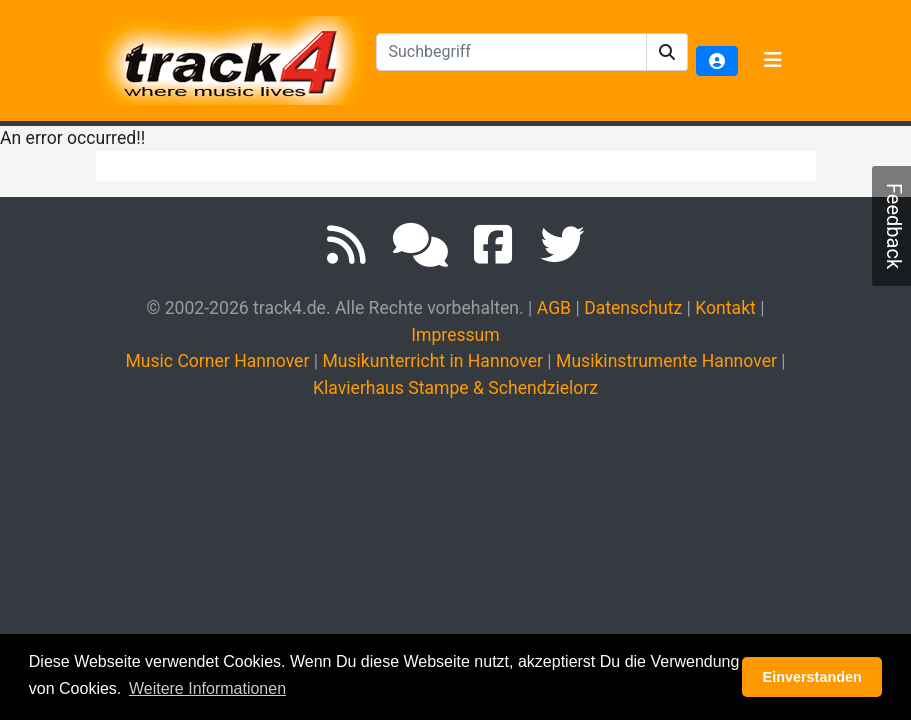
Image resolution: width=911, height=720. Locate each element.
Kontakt (725, 308)
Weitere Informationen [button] (207, 688)
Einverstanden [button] (812, 677)
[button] (667, 52)
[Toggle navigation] (773, 61)
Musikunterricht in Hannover (432, 361)
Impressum (455, 335)
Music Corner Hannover (217, 361)
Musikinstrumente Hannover (666, 361)
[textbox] (511, 52)
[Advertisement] (460, 567)
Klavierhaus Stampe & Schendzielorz (455, 388)
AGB (554, 308)
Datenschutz (633, 308)
